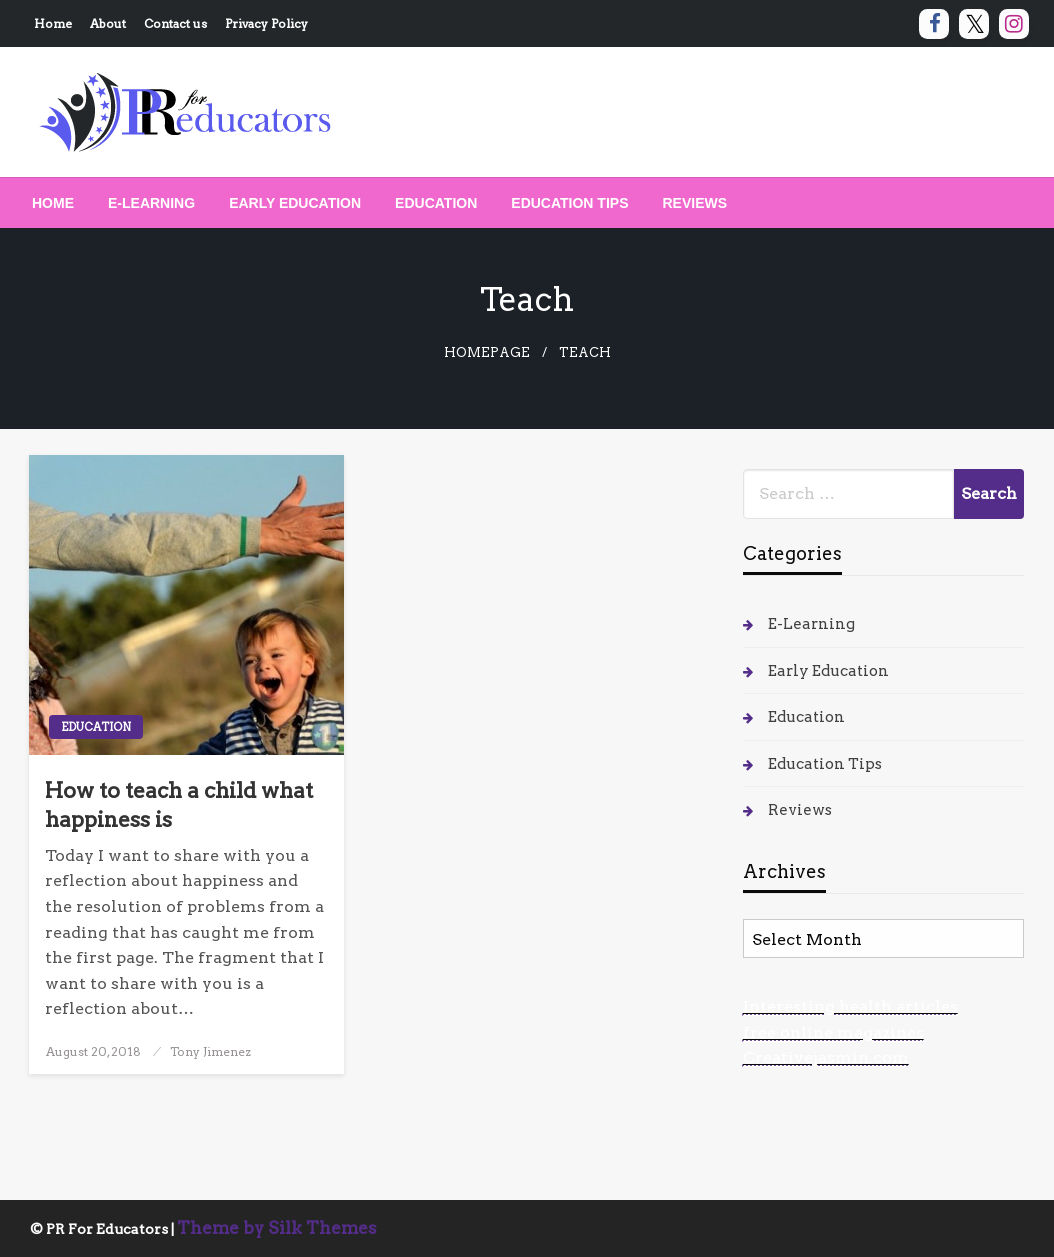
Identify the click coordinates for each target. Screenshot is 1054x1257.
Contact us (175, 23)
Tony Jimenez (210, 1051)
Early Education (295, 203)
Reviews (695, 203)
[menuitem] (53, 203)
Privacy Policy (266, 23)
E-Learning (151, 203)
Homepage (487, 352)
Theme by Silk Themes (277, 1228)
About (108, 23)
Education (436, 203)
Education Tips (569, 203)
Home (53, 23)
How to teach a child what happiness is (179, 805)
